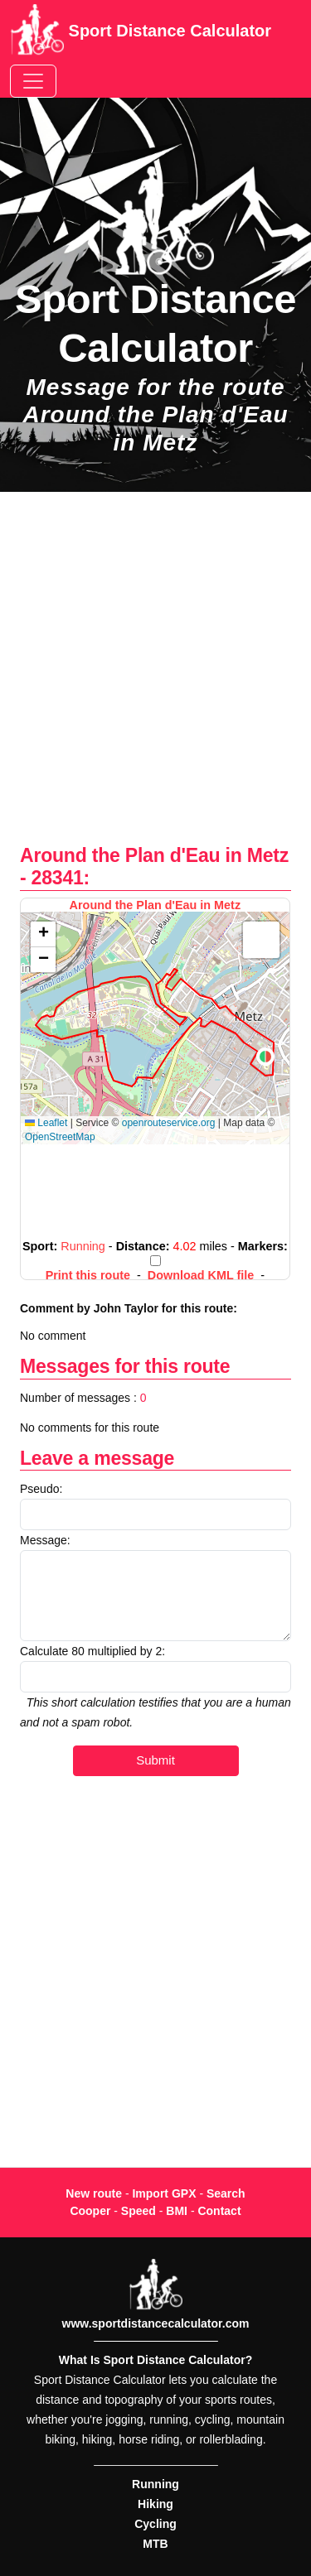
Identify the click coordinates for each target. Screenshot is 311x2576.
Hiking (155, 2504)
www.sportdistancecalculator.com (156, 2323)
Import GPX (164, 2193)
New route (94, 2193)
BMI (176, 2210)
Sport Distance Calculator (140, 32)
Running (155, 2484)
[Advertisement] (155, 677)
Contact (219, 2210)
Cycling (155, 2523)
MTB (155, 2543)
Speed (138, 2210)
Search (226, 2193)
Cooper (90, 2210)
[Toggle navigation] (33, 81)
